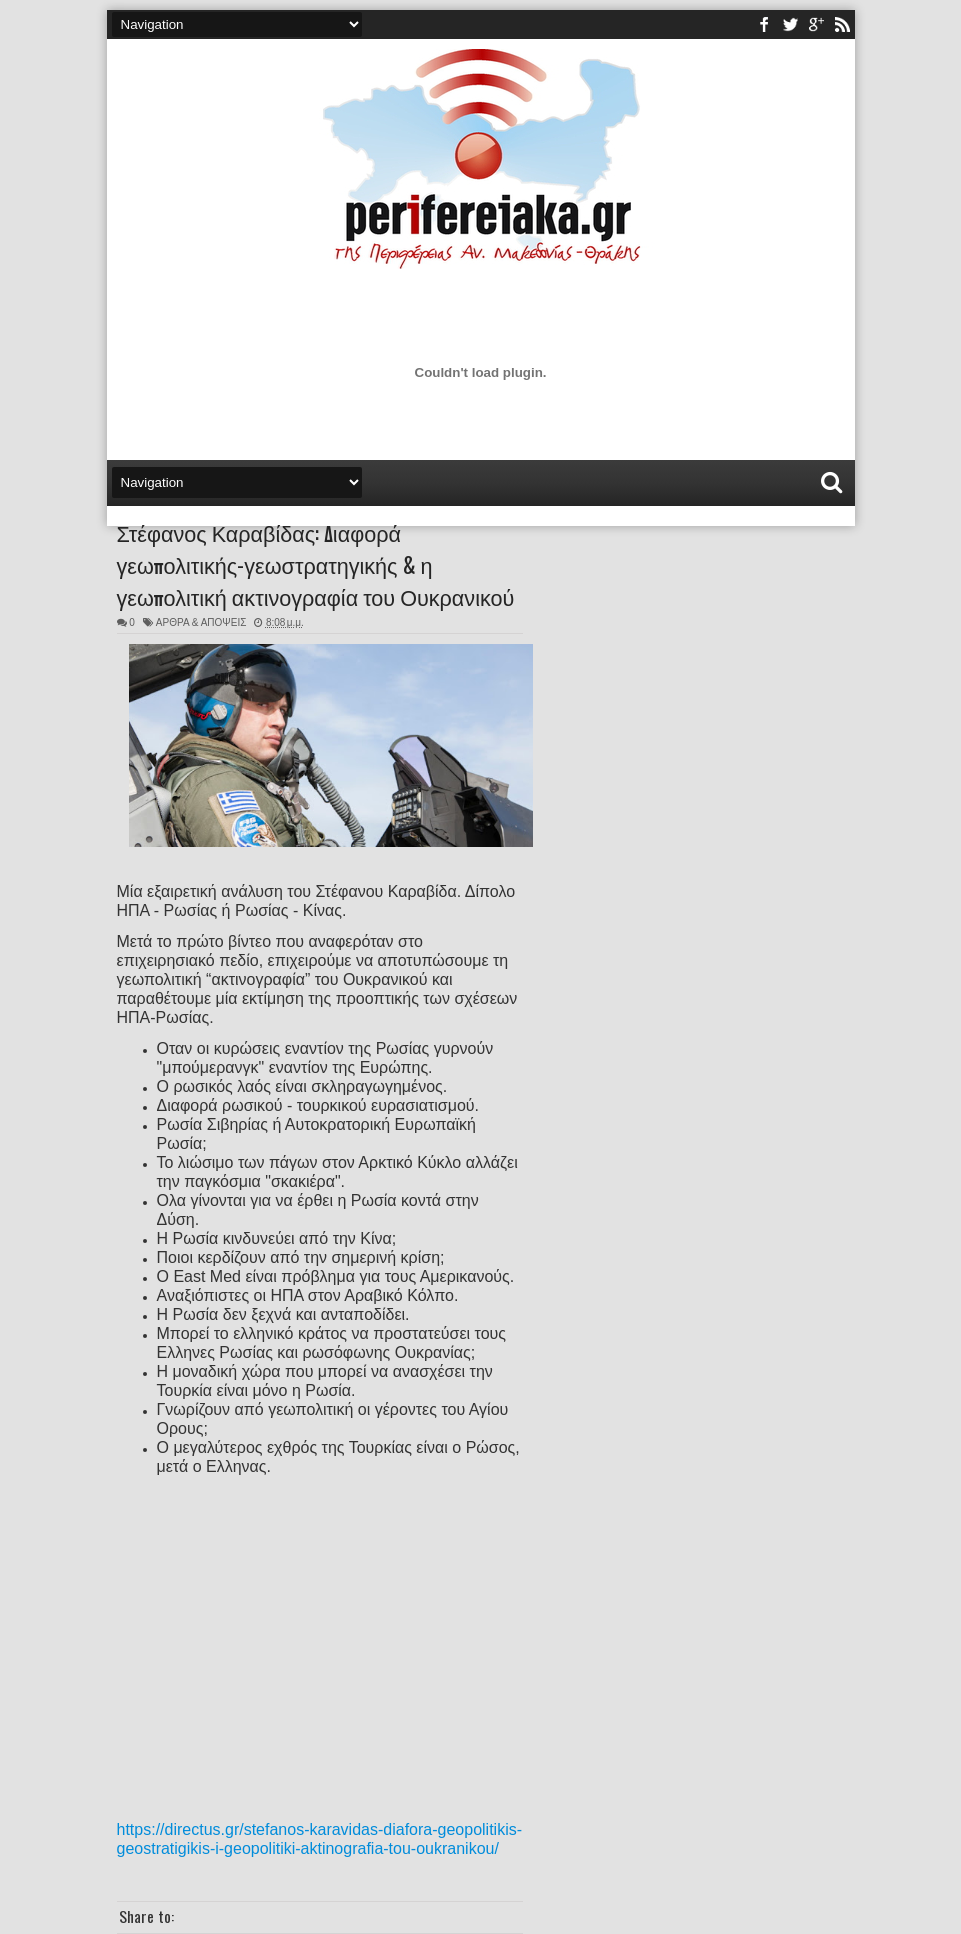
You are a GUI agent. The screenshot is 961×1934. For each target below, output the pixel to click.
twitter (790, 24)
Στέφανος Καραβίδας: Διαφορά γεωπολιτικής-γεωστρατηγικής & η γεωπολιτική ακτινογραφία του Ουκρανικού (316, 564)
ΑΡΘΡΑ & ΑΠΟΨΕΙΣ (201, 622)
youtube (816, 24)
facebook (764, 24)
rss (842, 24)
